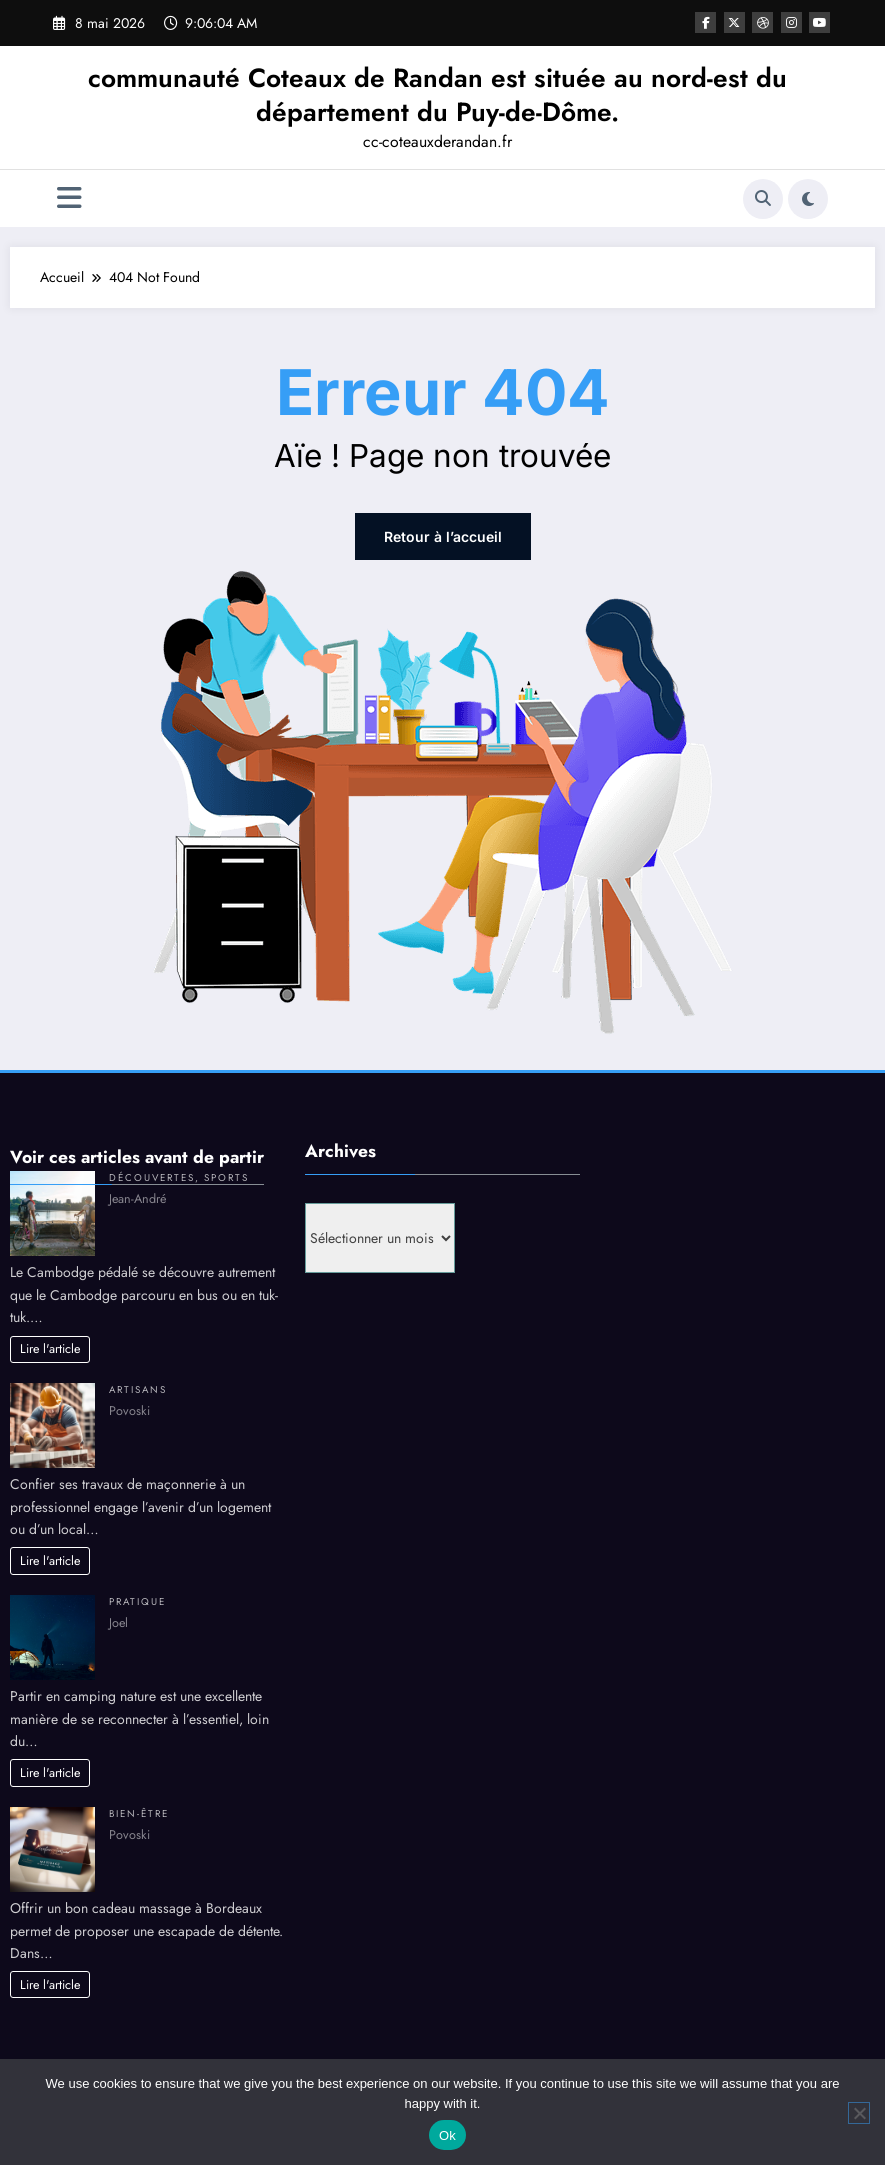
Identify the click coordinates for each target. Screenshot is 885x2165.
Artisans (138, 1390)
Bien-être (139, 1814)
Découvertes (152, 1178)
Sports (226, 1178)
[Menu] (69, 198)
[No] (859, 2113)
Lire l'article (50, 1349)
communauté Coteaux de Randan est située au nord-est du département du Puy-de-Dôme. (437, 95)
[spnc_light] (808, 199)
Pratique (137, 1602)
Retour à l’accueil (443, 536)
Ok (447, 2135)
